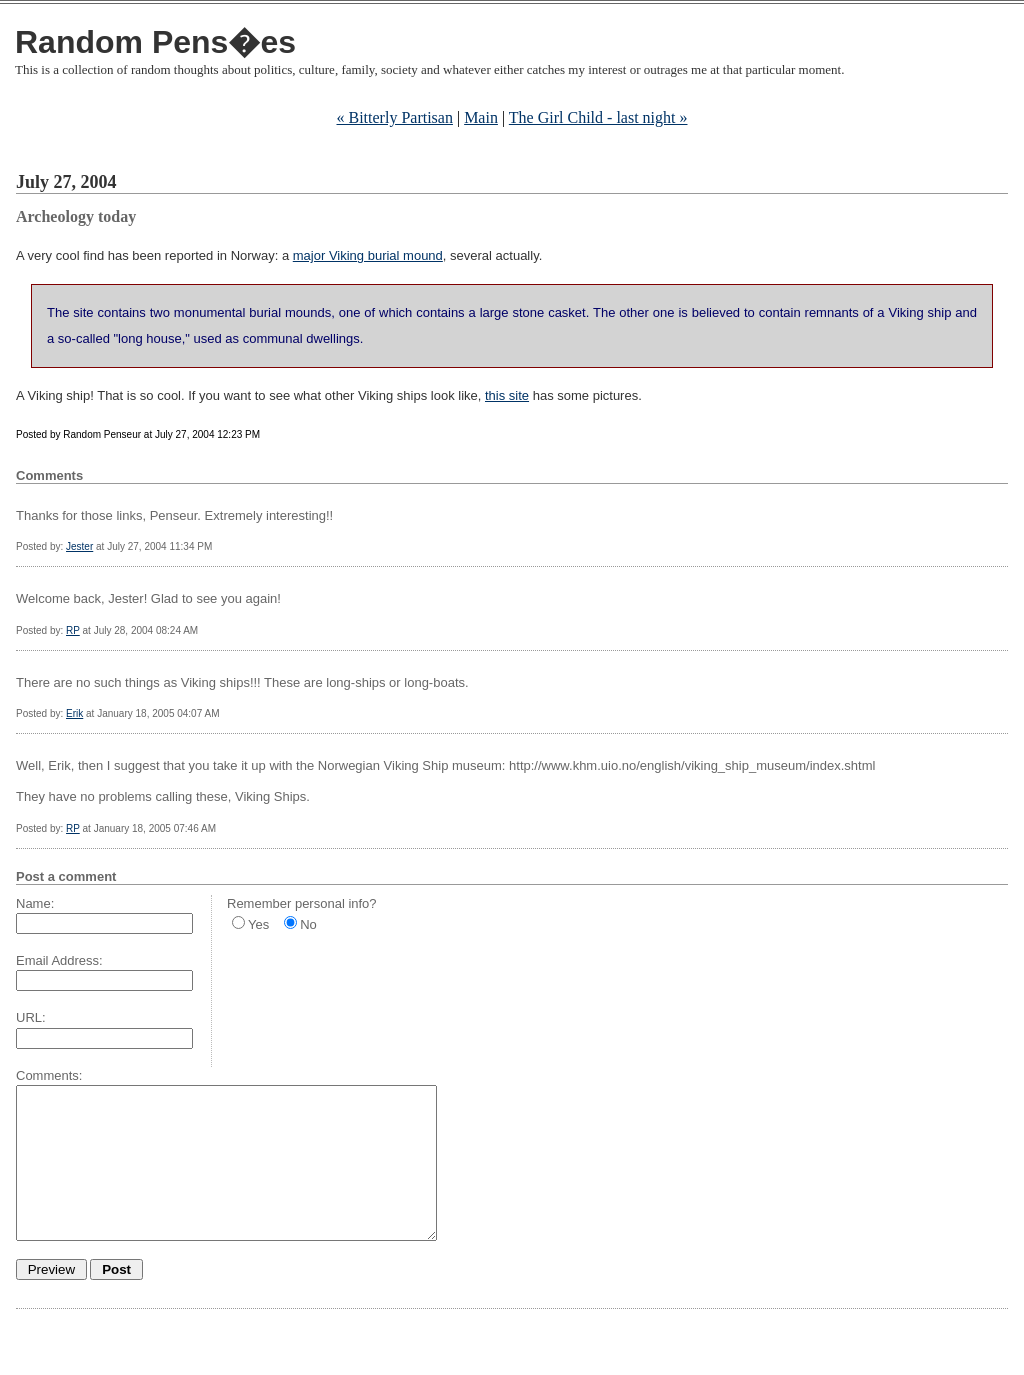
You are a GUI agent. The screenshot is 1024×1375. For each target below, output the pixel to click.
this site (507, 395)
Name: (35, 903)
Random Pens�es (155, 42)
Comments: (49, 1075)
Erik (74, 713)
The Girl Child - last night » (598, 117)
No (308, 924)
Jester (79, 546)
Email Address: (59, 960)
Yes (258, 924)
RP (73, 630)
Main (481, 117)
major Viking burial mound (368, 255)
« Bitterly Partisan (395, 117)
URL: (31, 1017)
